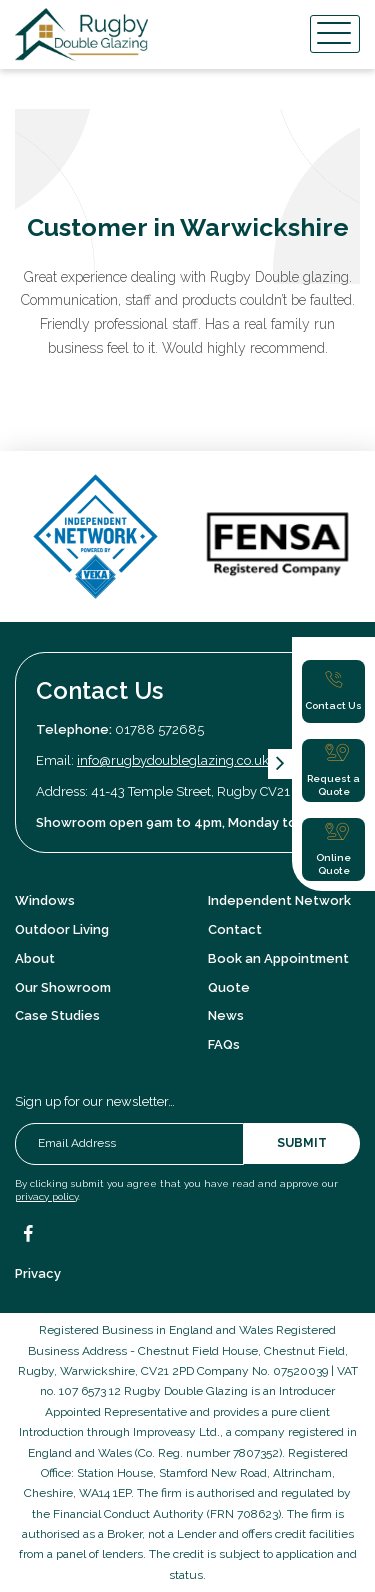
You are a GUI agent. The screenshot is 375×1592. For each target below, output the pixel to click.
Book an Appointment (278, 958)
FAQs (224, 1044)
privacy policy (46, 1196)
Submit (302, 1143)
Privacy (38, 1273)
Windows (45, 900)
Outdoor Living (62, 929)
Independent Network (279, 900)
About (35, 958)
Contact (235, 929)
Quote (229, 987)
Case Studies (57, 1015)
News (226, 1015)
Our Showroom (63, 987)
